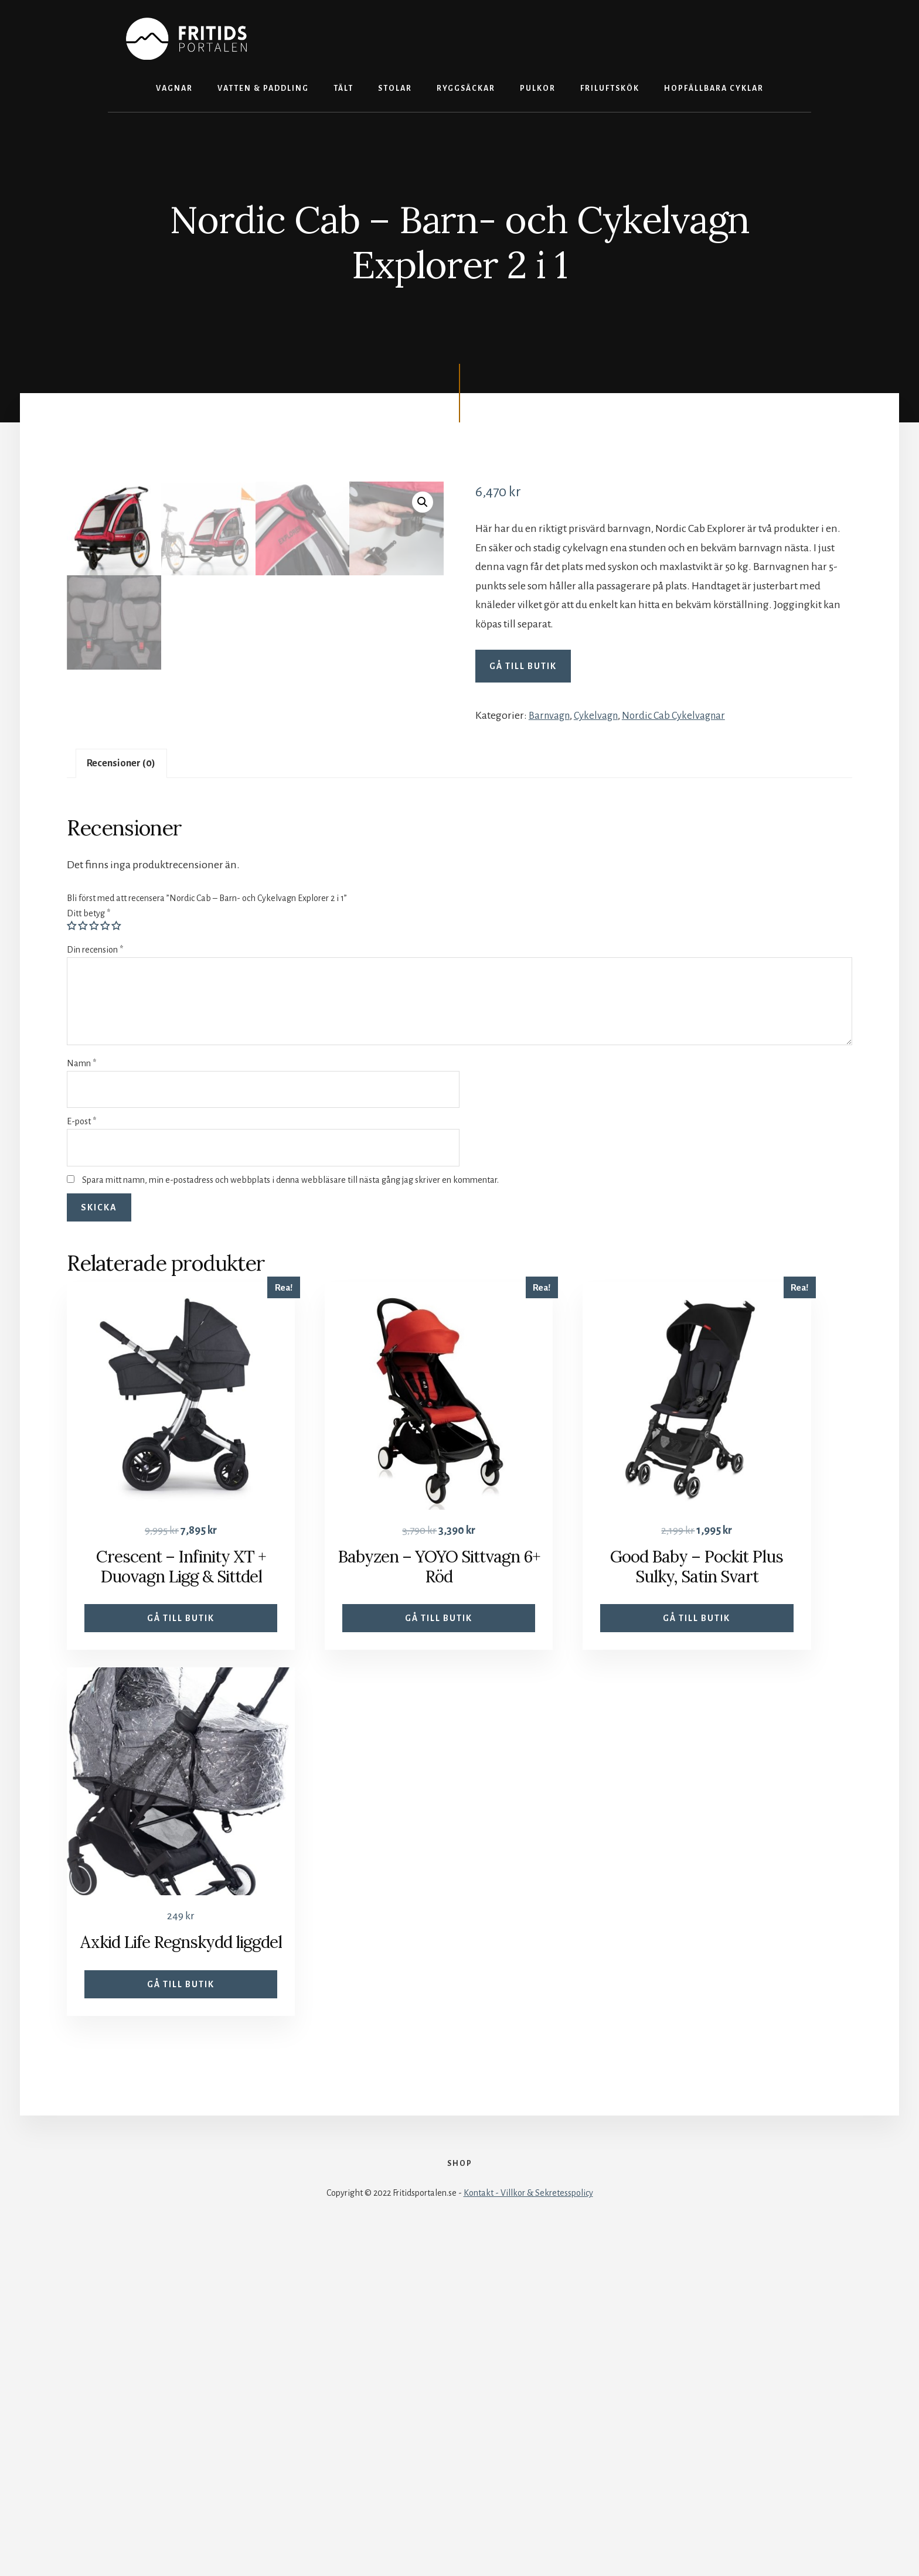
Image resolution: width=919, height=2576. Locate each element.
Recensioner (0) (125, 1085)
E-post (81, 1444)
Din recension (95, 1273)
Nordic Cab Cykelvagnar (682, 715)
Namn (81, 1386)
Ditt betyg (88, 1236)
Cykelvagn (600, 715)
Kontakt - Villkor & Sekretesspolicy (528, 2536)
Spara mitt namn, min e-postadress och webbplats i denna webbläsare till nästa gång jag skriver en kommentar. (290, 1502)
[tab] (125, 1085)
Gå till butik (523, 666)
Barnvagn (551, 715)
